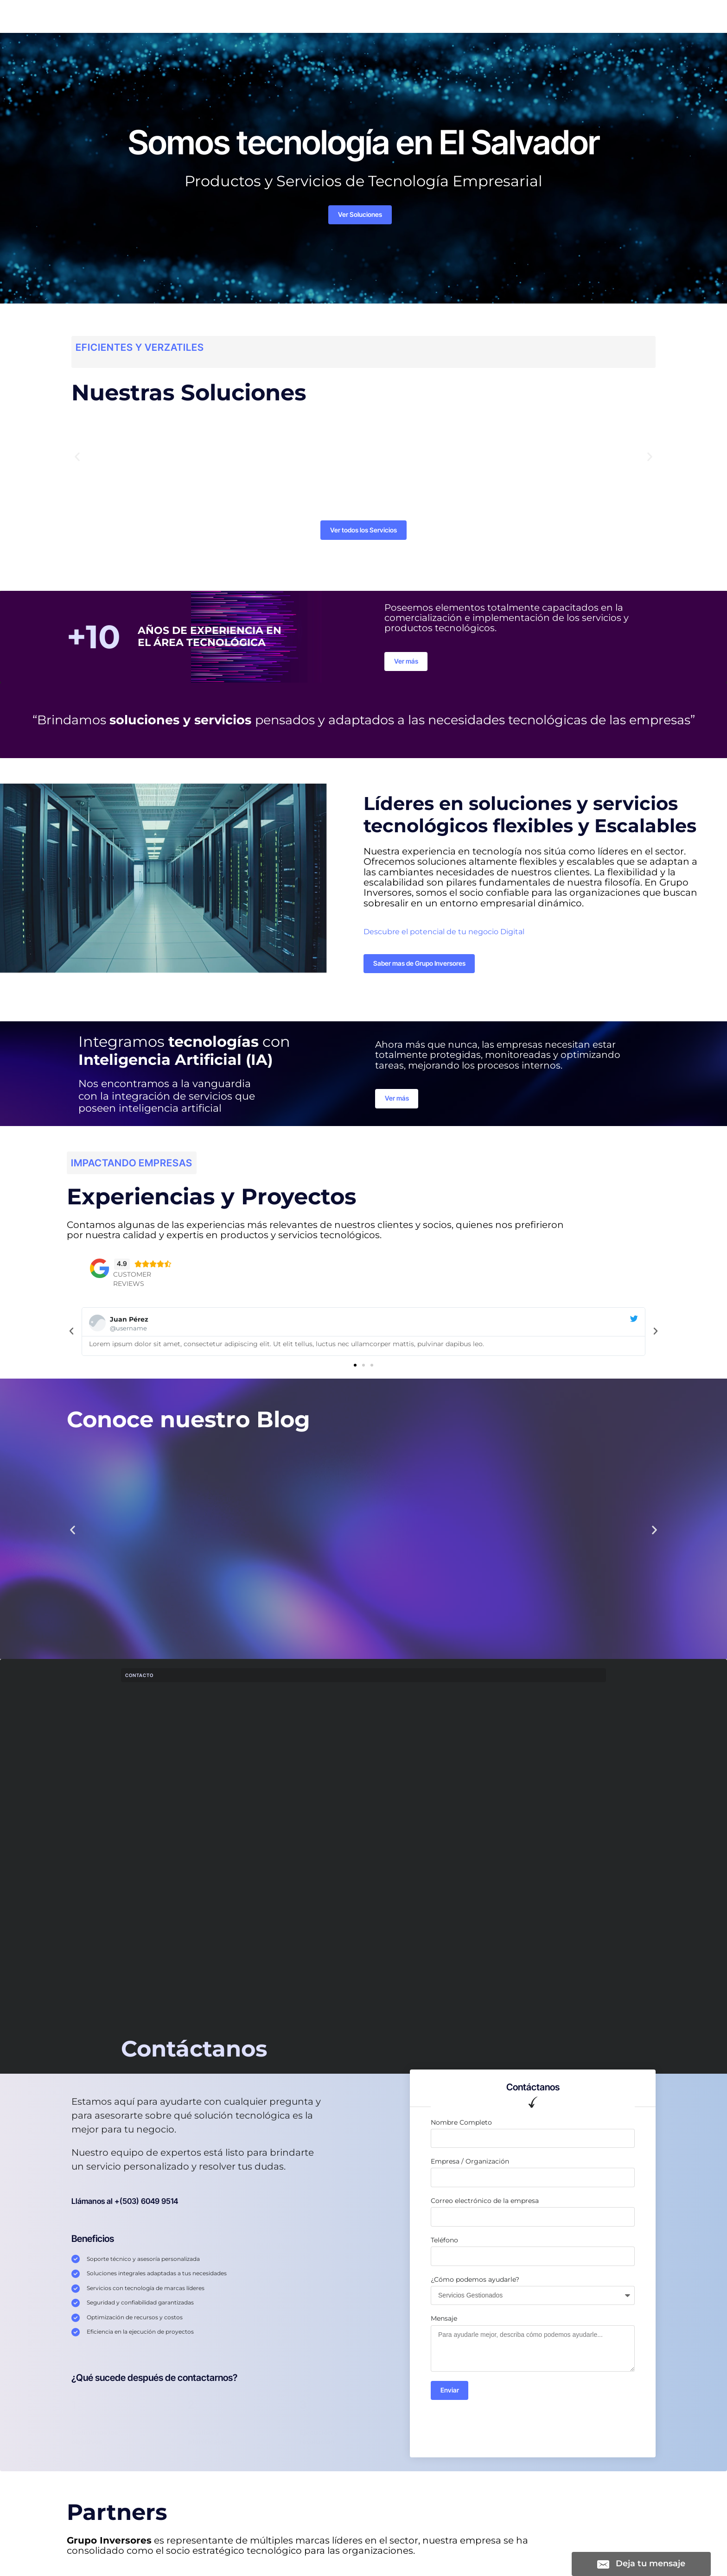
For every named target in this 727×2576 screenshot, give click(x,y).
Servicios (221, 17)
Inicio (183, 17)
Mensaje (444, 2329)
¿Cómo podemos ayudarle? (475, 2289)
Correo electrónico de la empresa (485, 2211)
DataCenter (430, 17)
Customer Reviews (132, 1289)
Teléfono (444, 2250)
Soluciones (269, 17)
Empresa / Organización (470, 2172)
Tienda (357, 17)
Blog (390, 17)
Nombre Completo (461, 2132)
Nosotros (316, 17)
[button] (77, 461)
